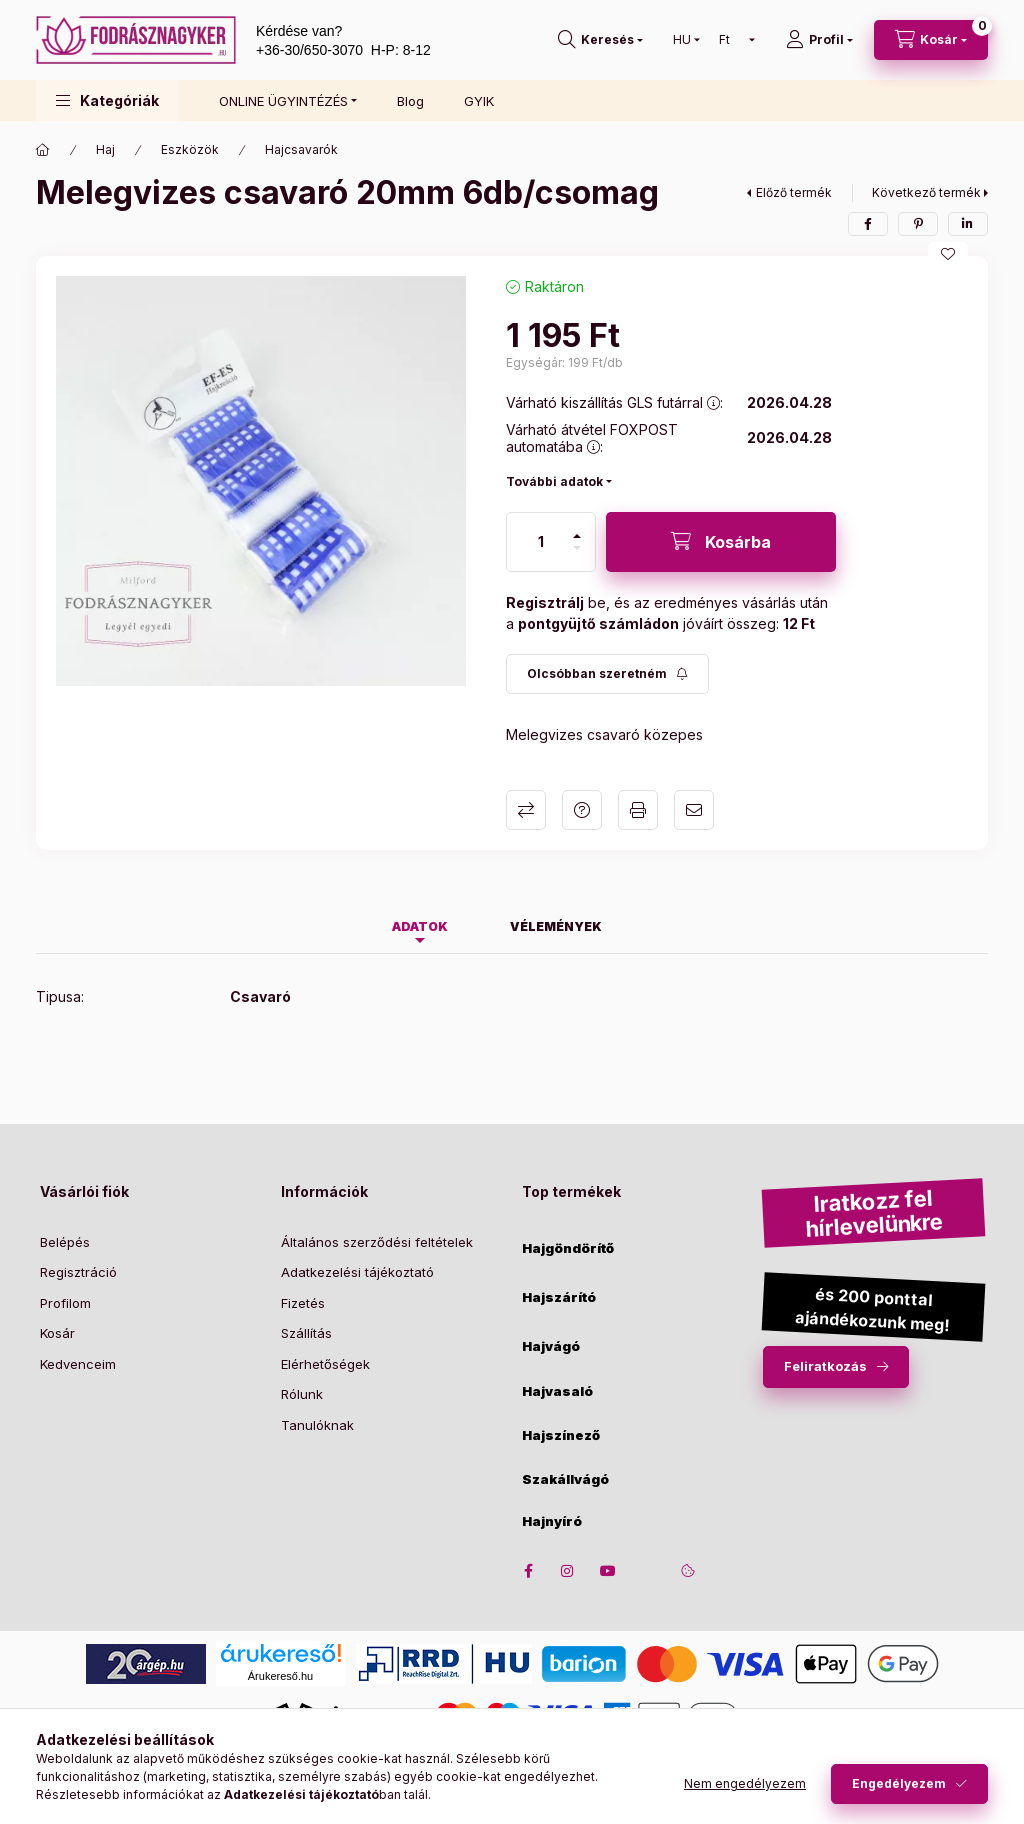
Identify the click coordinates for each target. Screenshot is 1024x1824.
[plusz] (577, 536)
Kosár (57, 1333)
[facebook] (868, 224)
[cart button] (931, 40)
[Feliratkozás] (607, 674)
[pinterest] (918, 224)
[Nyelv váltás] (682, 40)
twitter (648, 1571)
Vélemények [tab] (556, 926)
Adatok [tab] (420, 926)
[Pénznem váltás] (732, 40)
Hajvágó (551, 1346)
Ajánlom (694, 810)
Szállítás (306, 1333)
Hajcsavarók (301, 149)
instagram (568, 1571)
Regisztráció (78, 1272)
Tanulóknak (317, 1425)
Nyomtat (638, 810)
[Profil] (819, 40)
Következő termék (926, 192)
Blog (410, 101)
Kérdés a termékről (582, 810)
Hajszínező (561, 1435)
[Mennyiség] (541, 542)
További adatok (554, 481)
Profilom (65, 1303)
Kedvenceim (78, 1364)
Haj (105, 149)
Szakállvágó (565, 1479)
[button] (107, 100)
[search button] (600, 40)
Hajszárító (559, 1297)
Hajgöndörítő (568, 1248)
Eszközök (190, 149)
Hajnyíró (552, 1521)
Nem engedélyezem (745, 1783)
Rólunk (302, 1394)
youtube (608, 1571)
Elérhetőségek (325, 1364)
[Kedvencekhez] (948, 254)
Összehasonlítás (526, 810)
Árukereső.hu (280, 1676)
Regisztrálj (545, 602)
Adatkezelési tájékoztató (357, 1272)
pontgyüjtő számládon (598, 623)
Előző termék (794, 192)
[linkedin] (968, 224)
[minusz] (577, 548)
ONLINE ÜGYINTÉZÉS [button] (283, 101)
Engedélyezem (899, 1783)
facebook (528, 1571)
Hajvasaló (557, 1391)
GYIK (479, 101)
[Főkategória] (43, 150)
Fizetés (303, 1303)
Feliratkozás (825, 1366)
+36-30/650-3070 (309, 50)
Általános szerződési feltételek (377, 1242)
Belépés (65, 1242)
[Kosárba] (721, 542)
